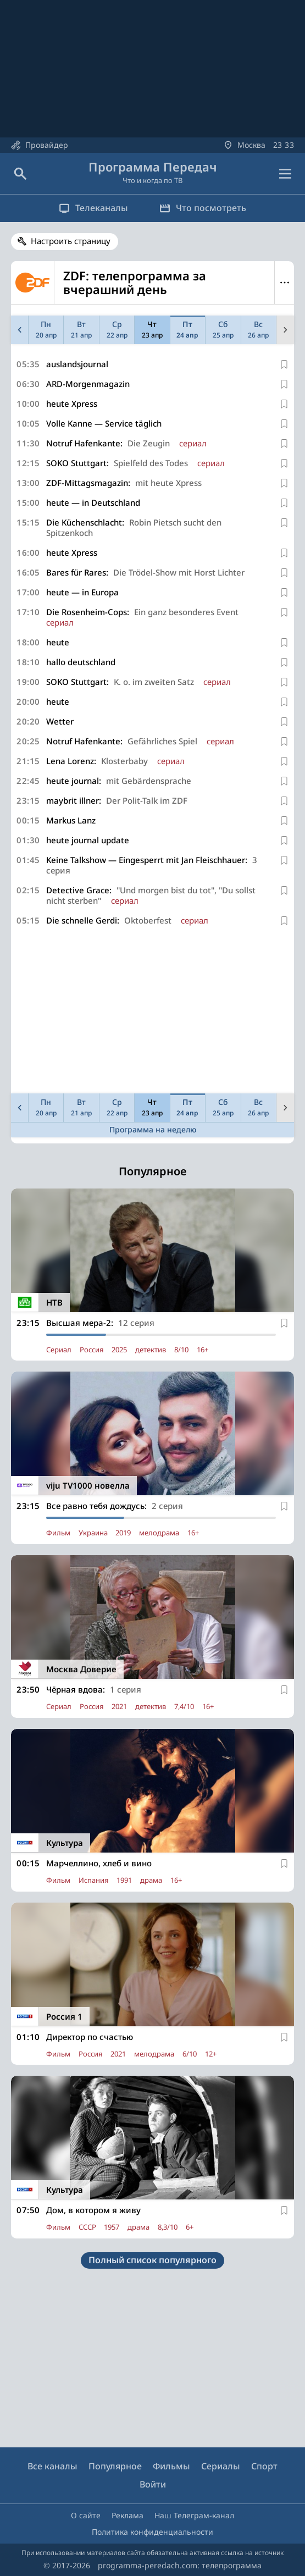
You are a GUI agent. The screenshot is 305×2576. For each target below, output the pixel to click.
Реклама (127, 2515)
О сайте (86, 2515)
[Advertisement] (152, 1012)
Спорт (264, 2466)
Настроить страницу (70, 240)
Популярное (115, 2466)
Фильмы (171, 2466)
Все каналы (52, 2466)
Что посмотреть (203, 208)
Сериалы (220, 2466)
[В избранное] (284, 364)
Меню (284, 282)
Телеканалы (92, 208)
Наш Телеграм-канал (194, 2515)
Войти (153, 2484)
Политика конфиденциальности (152, 2532)
